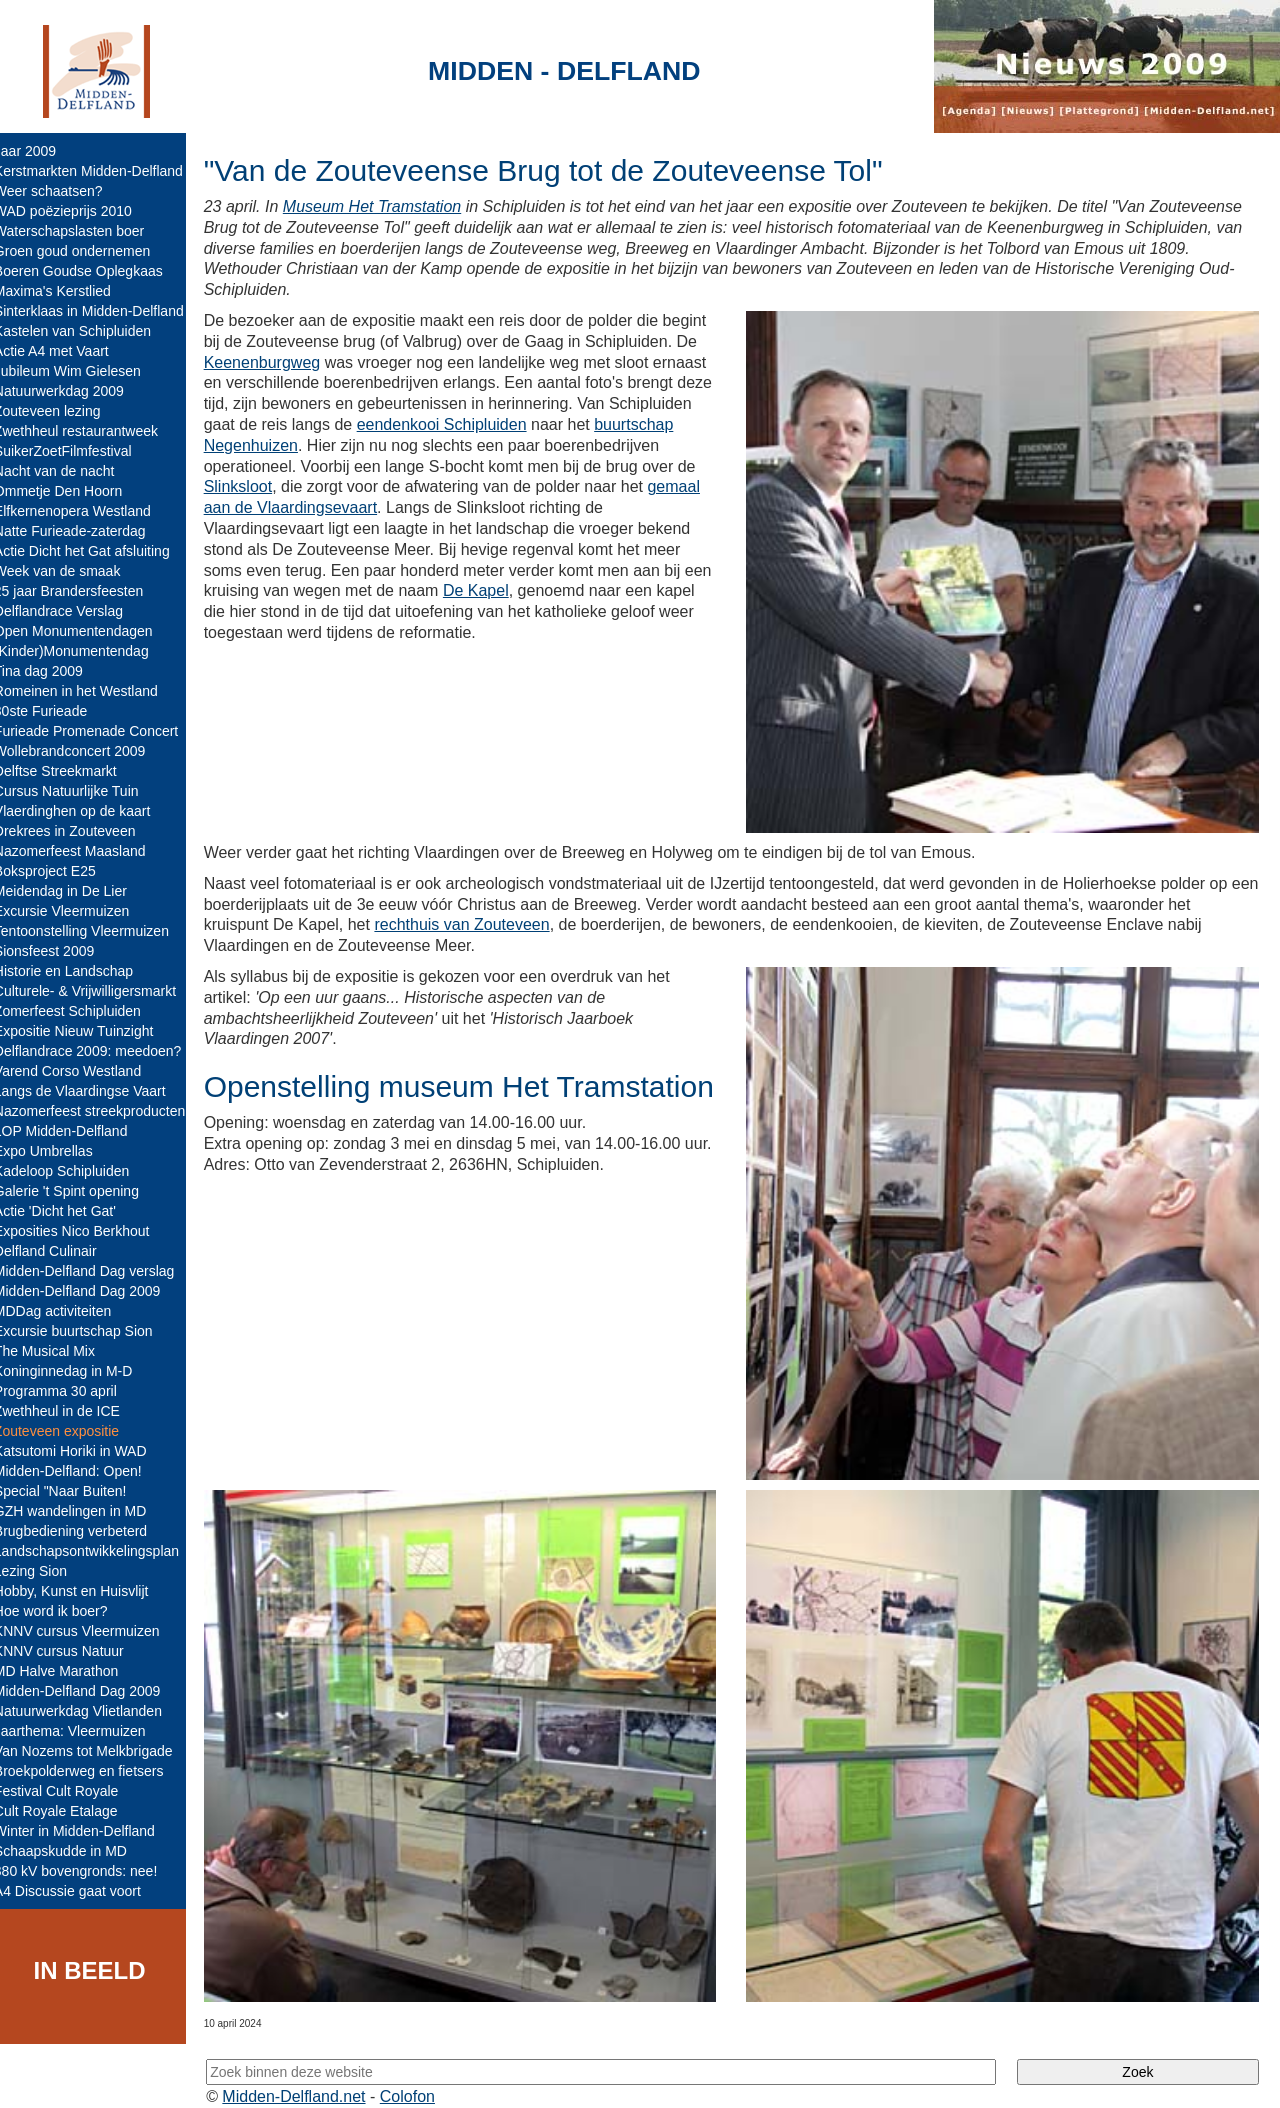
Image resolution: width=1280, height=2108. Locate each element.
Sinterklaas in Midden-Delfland (103, 311)
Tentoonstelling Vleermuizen (95, 931)
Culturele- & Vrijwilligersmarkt (99, 991)
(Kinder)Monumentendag (85, 651)
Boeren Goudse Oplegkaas (92, 271)
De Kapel (542, 590)
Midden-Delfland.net (308, 2075)
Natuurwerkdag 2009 (73, 391)
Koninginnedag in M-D (77, 1371)
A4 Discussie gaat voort (81, 1891)
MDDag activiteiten (67, 1311)
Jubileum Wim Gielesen (81, 371)
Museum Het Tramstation (386, 206)
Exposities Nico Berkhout (86, 1231)
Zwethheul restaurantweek (90, 431)
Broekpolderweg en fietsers (93, 1771)
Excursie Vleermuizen (75, 911)
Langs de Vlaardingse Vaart (94, 1091)
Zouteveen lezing (61, 411)
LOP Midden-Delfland (75, 1131)
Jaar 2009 (39, 151)
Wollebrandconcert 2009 (84, 751)
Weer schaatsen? (62, 191)
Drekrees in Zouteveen (79, 831)
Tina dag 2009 (52, 671)
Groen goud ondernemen (86, 251)
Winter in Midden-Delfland (88, 1831)
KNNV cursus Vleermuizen (91, 1631)
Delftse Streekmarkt (69, 771)
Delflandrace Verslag (72, 611)
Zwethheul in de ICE (71, 1411)
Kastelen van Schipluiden (86, 331)
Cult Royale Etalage (70, 1811)
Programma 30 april (69, 1391)
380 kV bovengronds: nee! (89, 1871)
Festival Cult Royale (70, 1791)
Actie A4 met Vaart (65, 351)
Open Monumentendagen (87, 631)
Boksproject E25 (59, 871)
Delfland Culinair (59, 1251)
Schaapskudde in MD (74, 1851)
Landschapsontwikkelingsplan (100, 1551)
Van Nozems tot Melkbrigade (97, 1751)
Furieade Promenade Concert (100, 731)
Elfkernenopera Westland (86, 511)
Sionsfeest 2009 (58, 951)
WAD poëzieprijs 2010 (77, 211)
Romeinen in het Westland (90, 691)
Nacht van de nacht (68, 471)
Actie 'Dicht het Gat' (69, 1211)
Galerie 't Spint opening (80, 1191)
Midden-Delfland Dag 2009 (91, 1291)
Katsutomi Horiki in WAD (84, 1451)
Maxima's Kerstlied (66, 291)
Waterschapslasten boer (83, 231)
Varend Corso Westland (81, 1071)
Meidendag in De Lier (74, 891)
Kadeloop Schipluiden (75, 1171)
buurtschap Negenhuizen (307, 445)
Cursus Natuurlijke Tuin (80, 791)
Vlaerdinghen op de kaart (86, 811)
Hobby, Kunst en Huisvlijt (85, 1591)
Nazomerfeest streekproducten (103, 1111)
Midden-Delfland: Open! (82, 1471)
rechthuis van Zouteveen (476, 917)
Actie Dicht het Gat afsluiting (96, 551)
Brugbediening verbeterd (84, 1531)
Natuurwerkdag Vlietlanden (92, 1711)
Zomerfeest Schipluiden (81, 1011)
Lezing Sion (44, 1571)
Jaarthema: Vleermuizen (84, 1731)
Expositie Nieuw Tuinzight (88, 1031)
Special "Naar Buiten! (74, 1491)
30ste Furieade (54, 711)
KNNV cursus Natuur (73, 1651)
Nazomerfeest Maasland (84, 851)
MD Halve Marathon (70, 1671)
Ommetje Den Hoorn (72, 491)
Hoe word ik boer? (65, 1611)
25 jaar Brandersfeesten (82, 591)
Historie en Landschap (77, 971)
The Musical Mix (58, 1351)
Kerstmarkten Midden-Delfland (102, 171)
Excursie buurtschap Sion (87, 1331)
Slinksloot (368, 486)
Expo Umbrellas (57, 1151)
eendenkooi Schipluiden (543, 424)
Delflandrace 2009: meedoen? (102, 1051)
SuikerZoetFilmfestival (77, 451)
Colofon (422, 2075)
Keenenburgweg (276, 362)
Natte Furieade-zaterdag (84, 531)
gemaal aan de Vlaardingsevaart (396, 507)
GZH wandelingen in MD (84, 1511)
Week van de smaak (71, 571)
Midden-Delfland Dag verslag (98, 1271)
